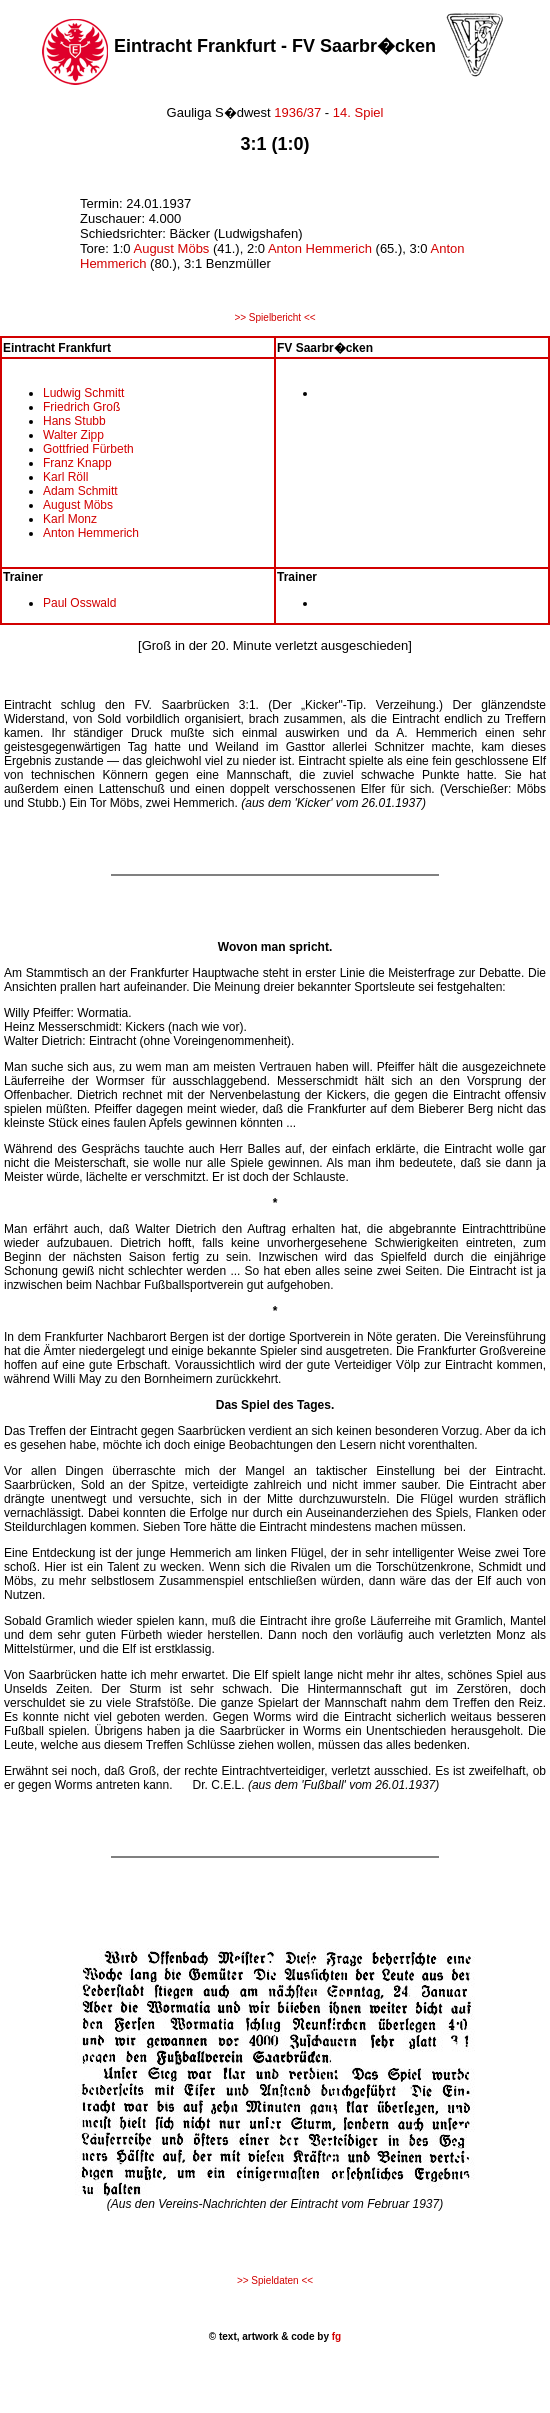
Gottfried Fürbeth (88, 449)
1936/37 (297, 112)
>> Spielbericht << (274, 317)
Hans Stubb (74, 421)
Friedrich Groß (81, 407)
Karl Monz (70, 519)
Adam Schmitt (80, 491)
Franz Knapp (77, 463)
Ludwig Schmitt (83, 393)
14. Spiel (358, 112)
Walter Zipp (73, 435)
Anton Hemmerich (320, 248)
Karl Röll (65, 477)
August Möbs (171, 248)
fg (335, 2336)
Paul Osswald (79, 603)
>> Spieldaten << (275, 2280)
